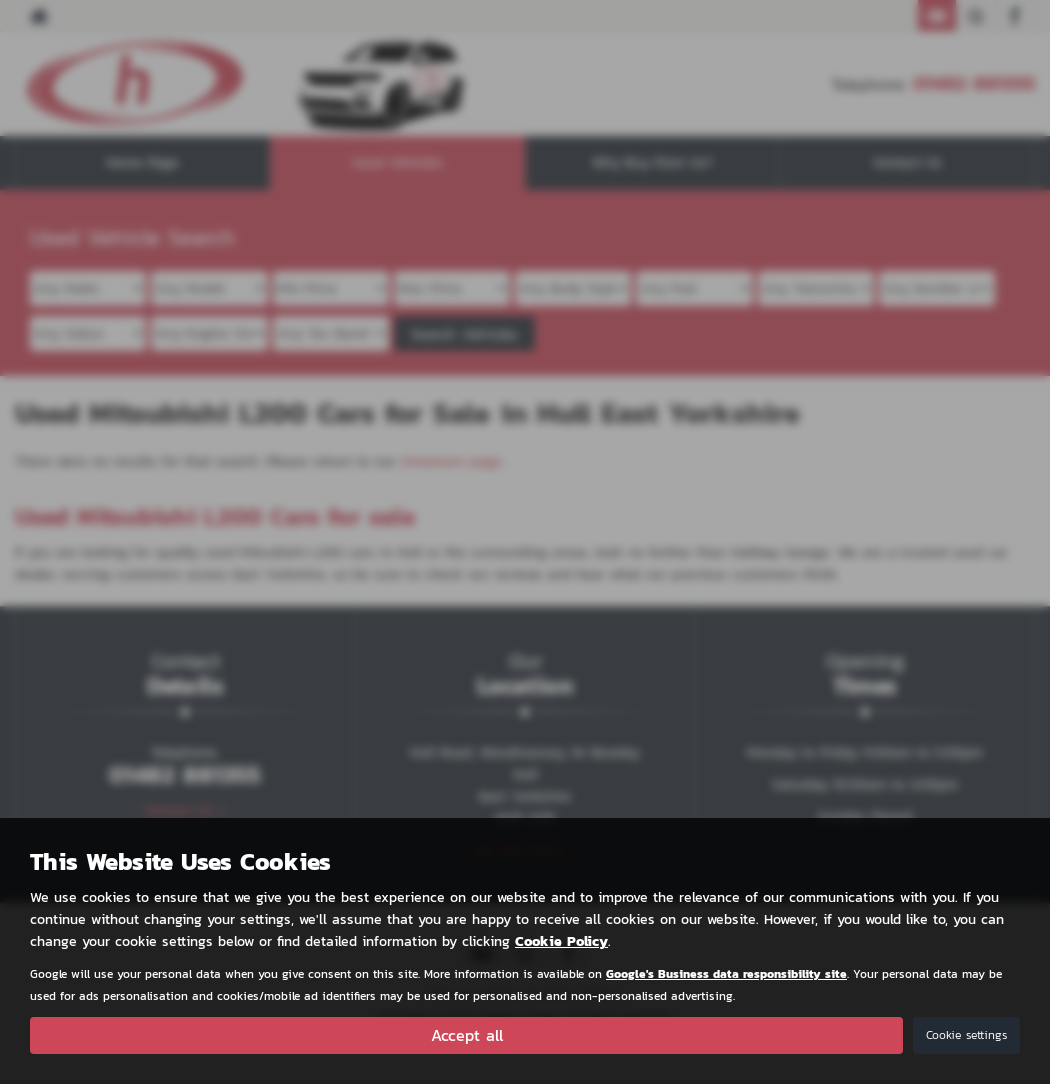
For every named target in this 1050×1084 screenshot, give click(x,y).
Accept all (467, 1035)
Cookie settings (966, 1035)
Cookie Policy (561, 941)
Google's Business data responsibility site (726, 974)
